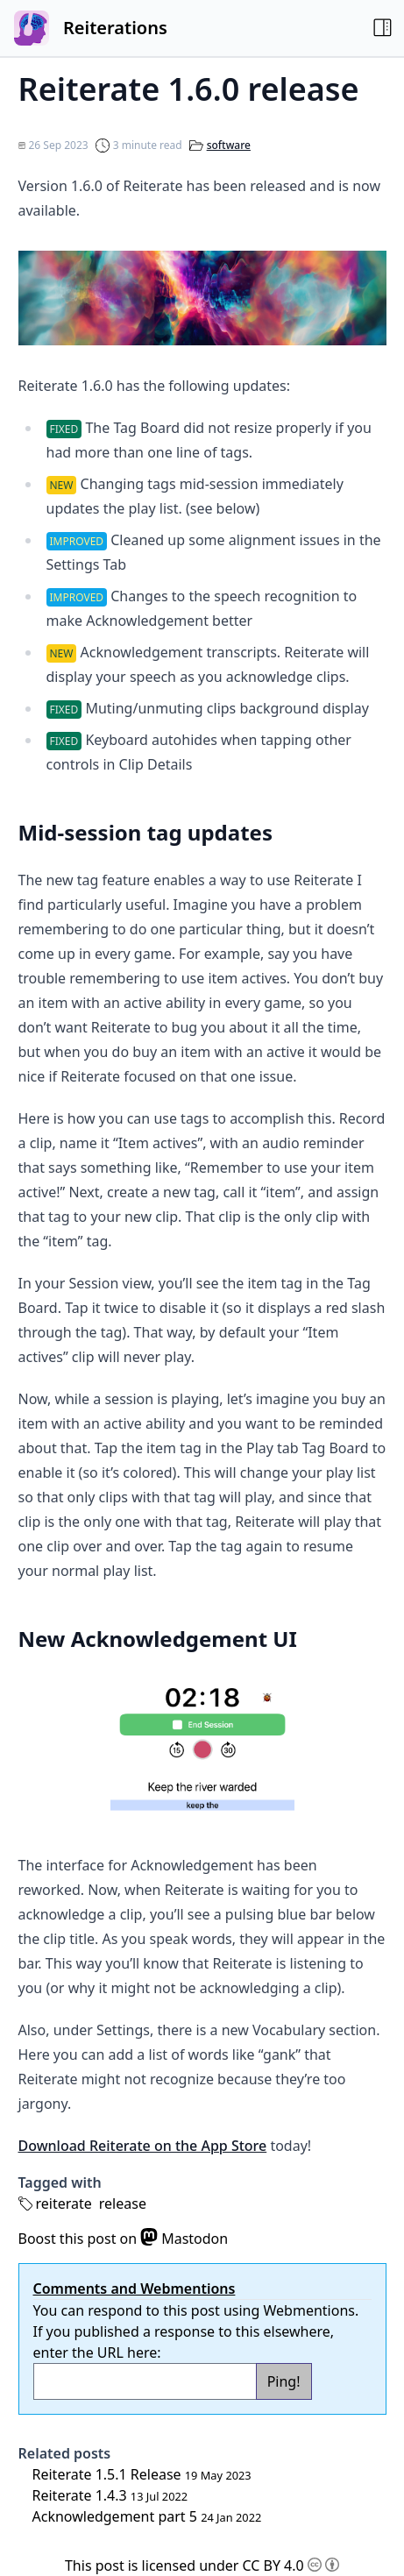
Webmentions (309, 2310)
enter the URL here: (97, 2352)
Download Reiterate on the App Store (142, 2145)
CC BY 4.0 (290, 2565)
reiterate (64, 2203)
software (229, 145)
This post (94, 2565)
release (122, 2203)
